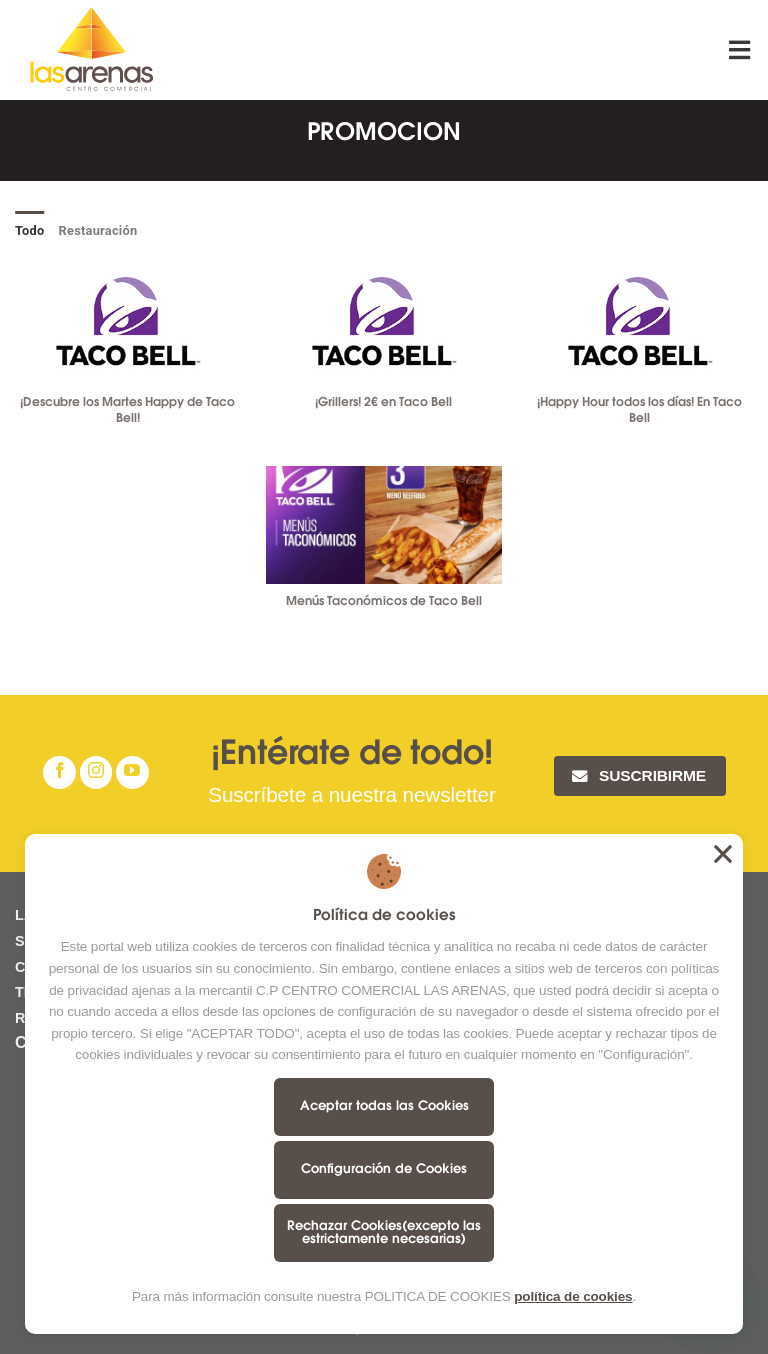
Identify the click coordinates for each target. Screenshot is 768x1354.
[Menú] (741, 49)
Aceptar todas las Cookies (384, 1106)
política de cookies (573, 1296)
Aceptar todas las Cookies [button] (723, 854)
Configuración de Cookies (384, 1169)
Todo (30, 230)
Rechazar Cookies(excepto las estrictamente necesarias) (384, 1233)
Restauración (98, 230)
